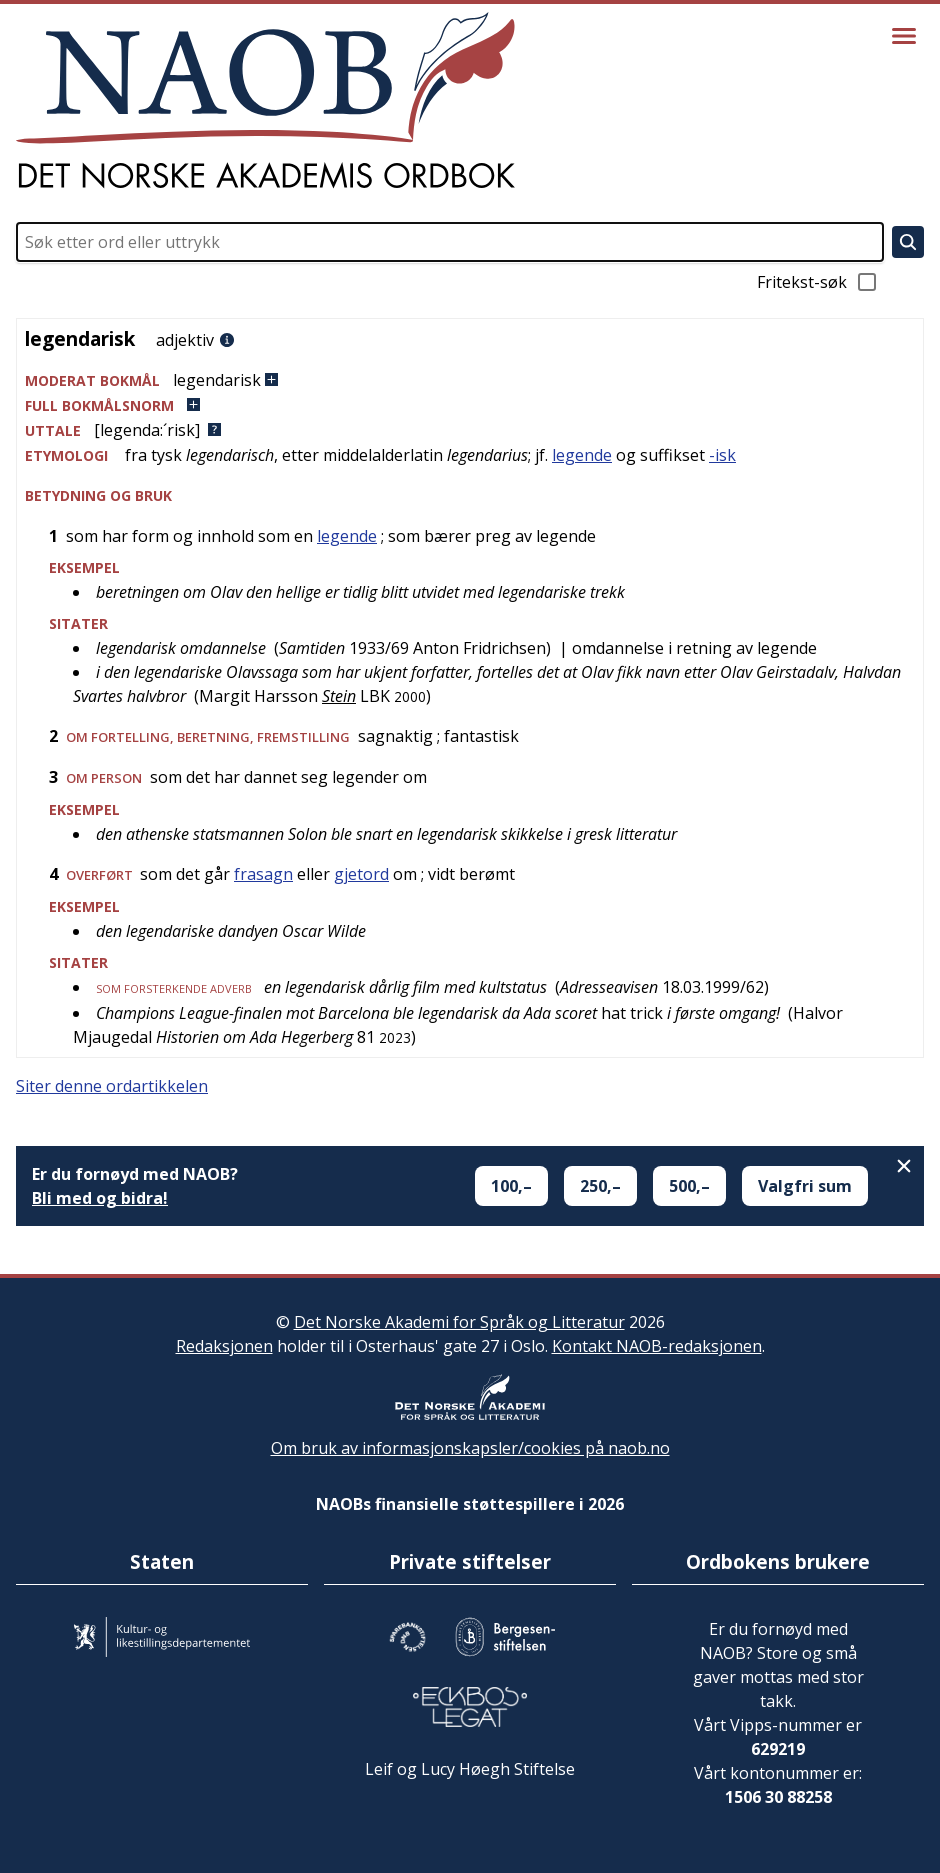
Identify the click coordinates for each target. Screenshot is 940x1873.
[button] (470, 380)
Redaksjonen (224, 1346)
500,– (689, 1186)
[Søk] (908, 242)
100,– (511, 1186)
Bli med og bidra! (100, 1198)
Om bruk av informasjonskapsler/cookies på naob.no (470, 1448)
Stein (339, 696)
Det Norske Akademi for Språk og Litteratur (459, 1322)
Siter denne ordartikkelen (112, 1086)
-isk (722, 455)
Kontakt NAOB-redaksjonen (657, 1346)
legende (582, 455)
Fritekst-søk (818, 282)
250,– (600, 1186)
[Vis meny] (904, 36)
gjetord (361, 874)
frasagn (263, 874)
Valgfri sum (805, 1186)
